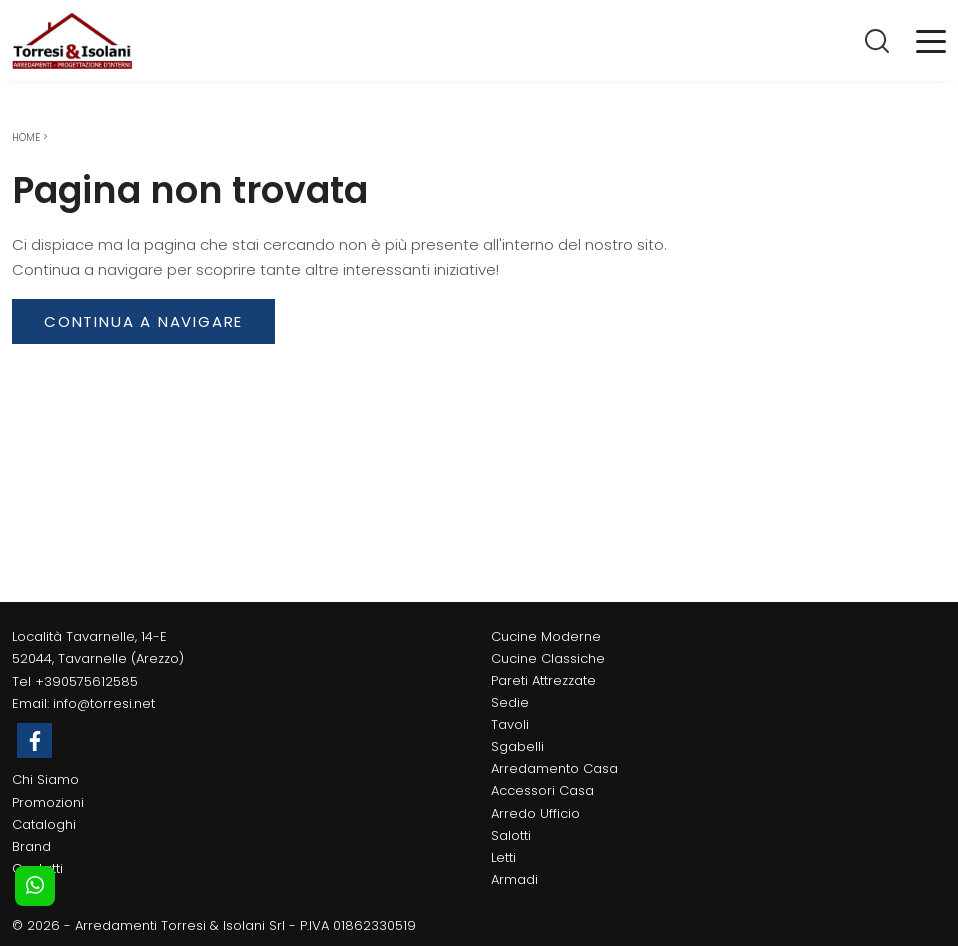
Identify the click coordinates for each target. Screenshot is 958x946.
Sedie (510, 702)
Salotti (511, 835)
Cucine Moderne (546, 636)
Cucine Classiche (548, 658)
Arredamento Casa (554, 768)
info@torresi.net (104, 703)
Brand (31, 846)
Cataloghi (44, 824)
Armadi (514, 879)
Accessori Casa (542, 790)
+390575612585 (86, 681)
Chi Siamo (45, 779)
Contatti (37, 868)
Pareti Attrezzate (543, 680)
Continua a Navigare (143, 321)
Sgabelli (517, 746)
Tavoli (510, 724)
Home (26, 137)
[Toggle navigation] (931, 40)
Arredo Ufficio (535, 813)
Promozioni (48, 802)
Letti (503, 857)
